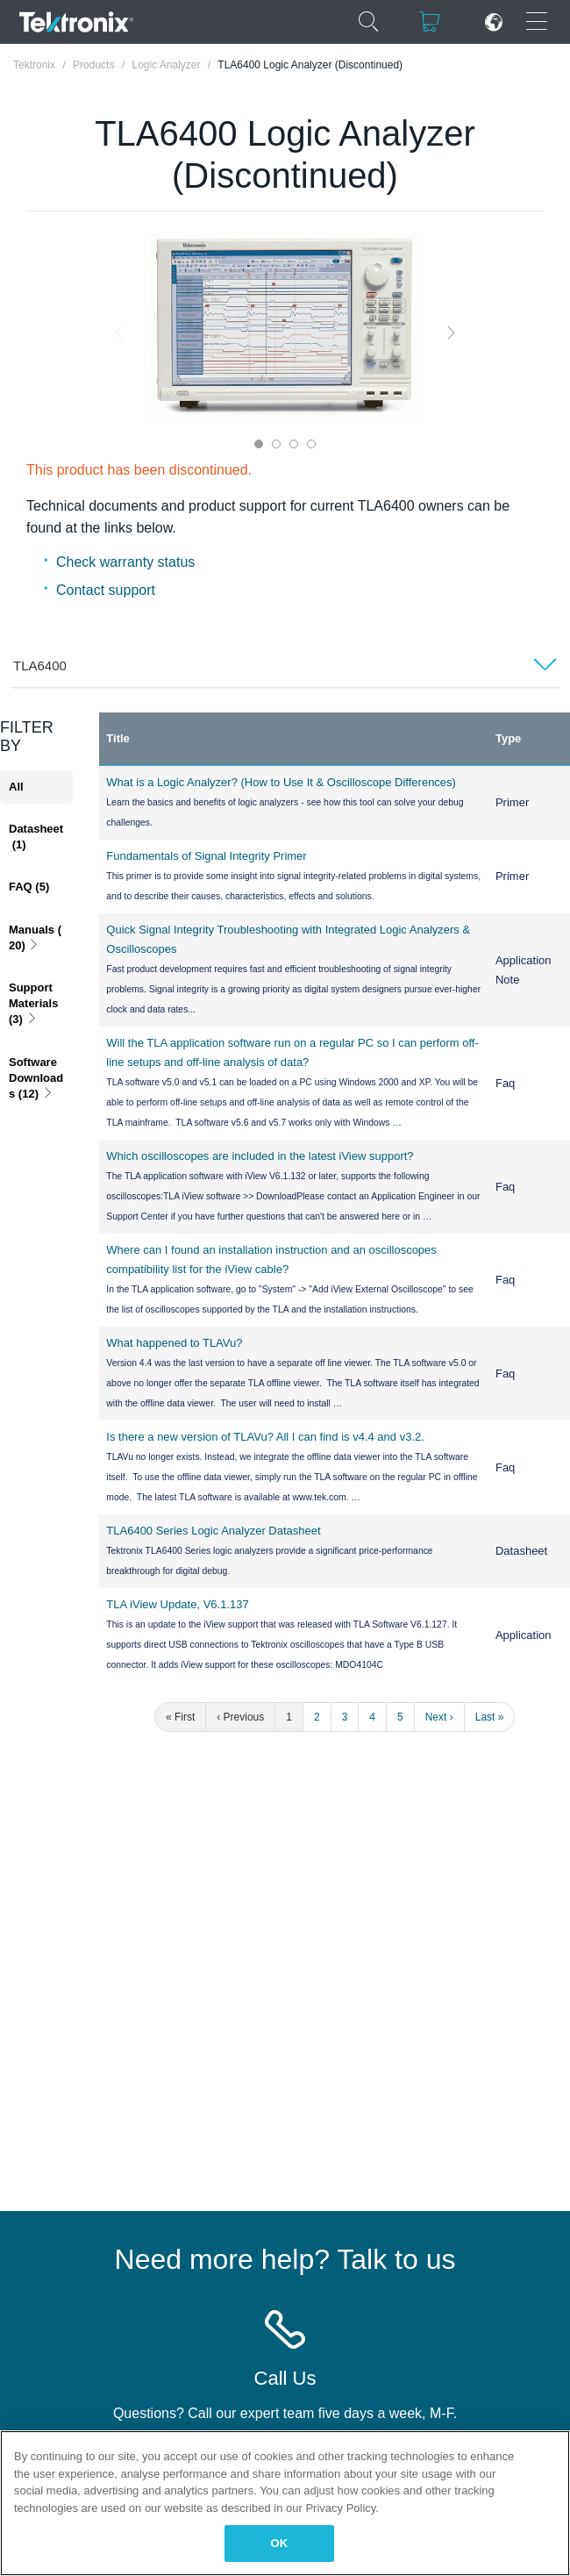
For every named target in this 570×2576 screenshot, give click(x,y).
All (16, 786)
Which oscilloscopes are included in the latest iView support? (259, 1156)
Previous (119, 332)
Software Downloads (36, 1077)
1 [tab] (258, 444)
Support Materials (35, 1003)
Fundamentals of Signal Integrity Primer (206, 855)
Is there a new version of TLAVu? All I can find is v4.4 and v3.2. (265, 1436)
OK (280, 2543)
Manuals (35, 937)
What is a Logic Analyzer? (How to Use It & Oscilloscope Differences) (281, 782)
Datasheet (36, 836)
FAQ (29, 886)
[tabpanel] (285, 327)
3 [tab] (293, 444)
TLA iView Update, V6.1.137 (177, 1604)
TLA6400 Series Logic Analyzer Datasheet (213, 1530)
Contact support (105, 590)
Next (451, 332)
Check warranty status (125, 562)
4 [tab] (311, 444)
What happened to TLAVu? (174, 1342)
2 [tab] (276, 444)
